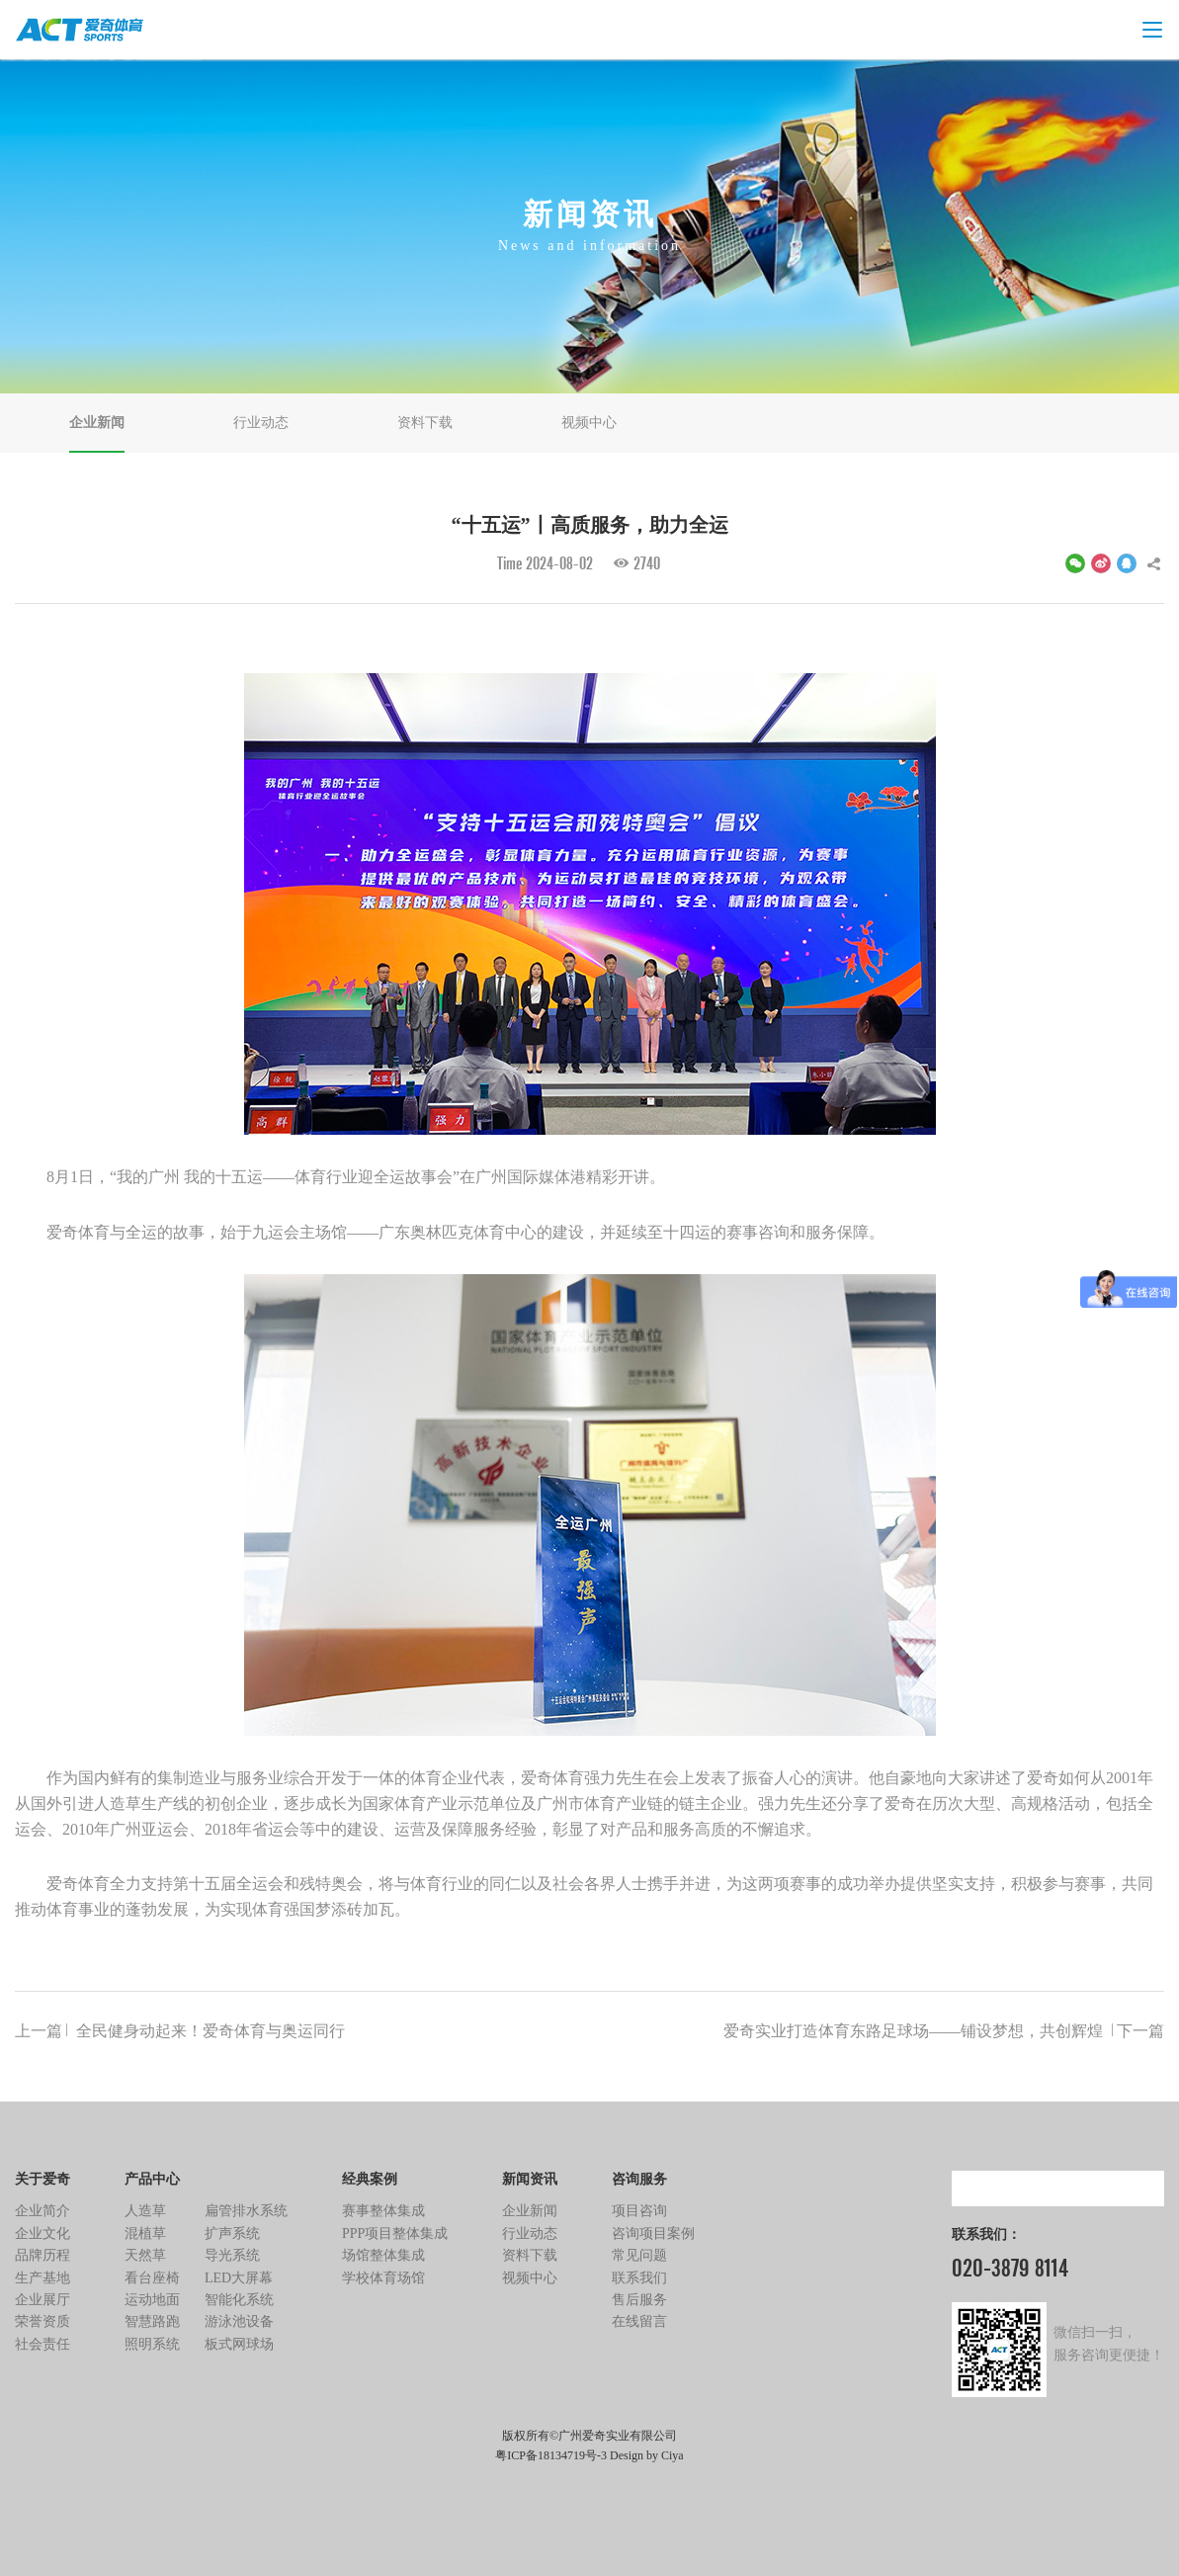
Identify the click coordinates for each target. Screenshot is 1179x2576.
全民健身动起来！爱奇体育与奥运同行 (180, 2031)
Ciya (672, 2455)
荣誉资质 (42, 2321)
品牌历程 (42, 2255)
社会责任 (42, 2344)
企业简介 (42, 2210)
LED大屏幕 (239, 2278)
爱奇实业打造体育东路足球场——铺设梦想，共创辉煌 (943, 2031)
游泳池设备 (239, 2321)
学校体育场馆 (383, 2278)
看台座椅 (152, 2278)
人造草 (145, 2210)
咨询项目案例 (653, 2233)
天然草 (145, 2255)
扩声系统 (232, 2233)
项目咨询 (639, 2210)
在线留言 (639, 2321)
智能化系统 (239, 2299)
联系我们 (639, 2278)
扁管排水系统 (246, 2210)
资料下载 (425, 422)
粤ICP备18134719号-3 (551, 2455)
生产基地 (42, 2278)
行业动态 (261, 422)
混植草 (145, 2233)
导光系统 (232, 2255)
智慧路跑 (152, 2321)
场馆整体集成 (383, 2255)
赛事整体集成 (383, 2210)
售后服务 (639, 2299)
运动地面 (152, 2299)
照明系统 (152, 2344)
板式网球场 (239, 2344)
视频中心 (589, 422)
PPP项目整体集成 (395, 2233)
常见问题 (639, 2255)
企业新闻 (97, 422)
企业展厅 (42, 2299)
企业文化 (42, 2233)
